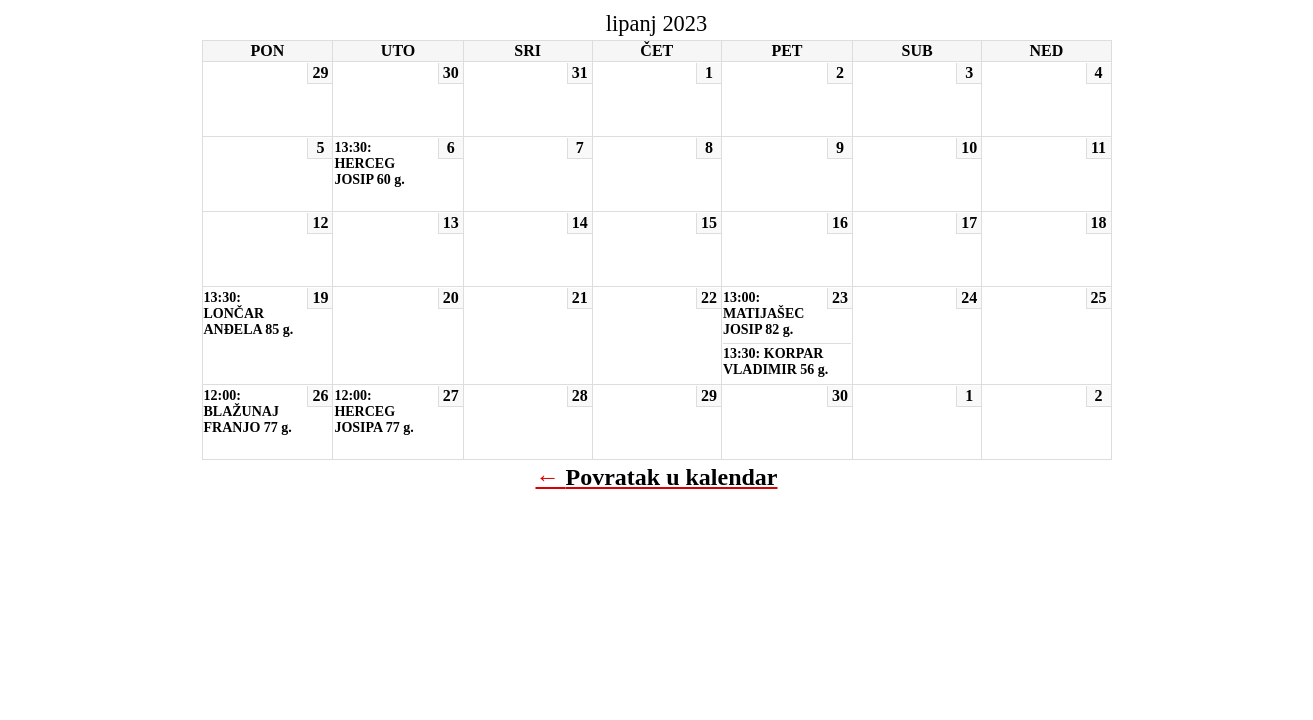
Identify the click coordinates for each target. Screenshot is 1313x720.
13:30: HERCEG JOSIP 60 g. (369, 163)
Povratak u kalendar (671, 477)
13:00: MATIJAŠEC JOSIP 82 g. (763, 313)
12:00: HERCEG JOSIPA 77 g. (373, 411)
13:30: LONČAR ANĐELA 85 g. (249, 313)
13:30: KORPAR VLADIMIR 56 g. (775, 361)
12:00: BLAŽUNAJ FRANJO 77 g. (248, 411)
